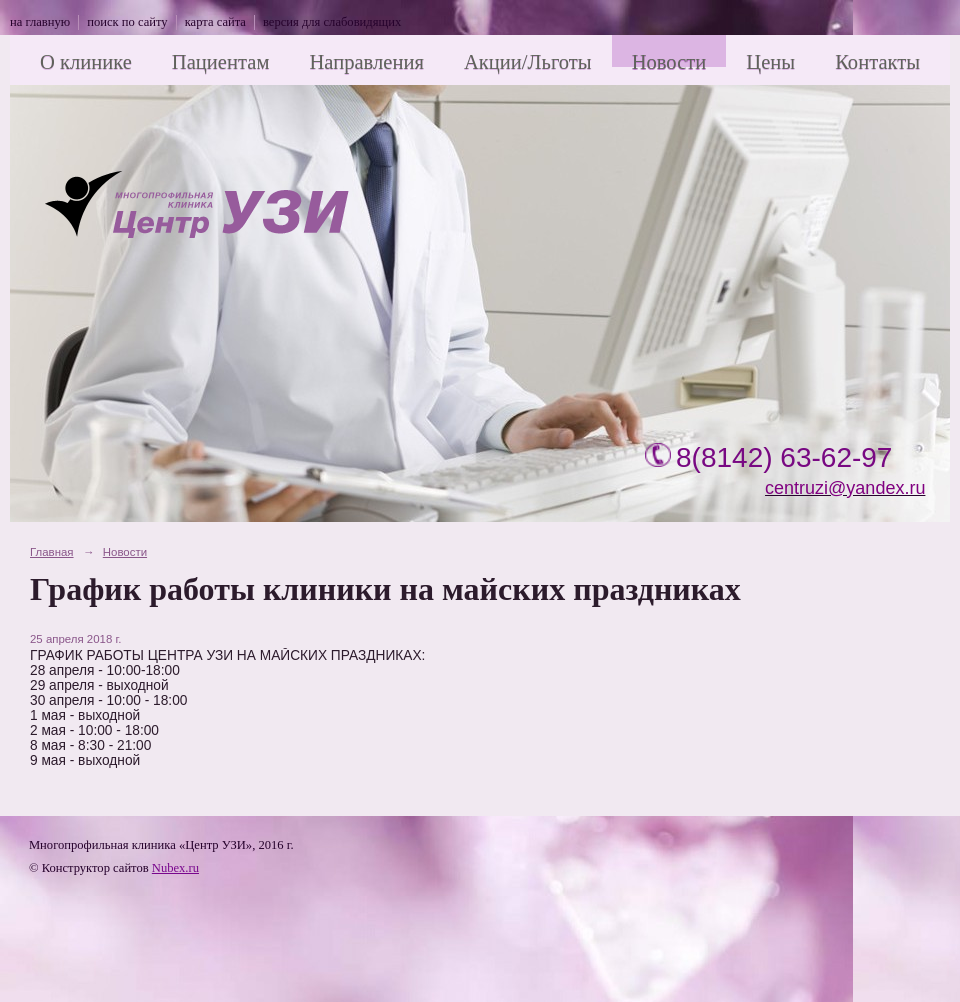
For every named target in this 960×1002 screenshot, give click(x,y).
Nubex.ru (175, 868)
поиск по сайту (127, 22)
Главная (52, 552)
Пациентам (221, 62)
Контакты (877, 62)
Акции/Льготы (528, 62)
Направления (366, 62)
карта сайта (215, 22)
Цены (770, 62)
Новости (669, 62)
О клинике (86, 62)
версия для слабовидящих (332, 22)
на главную (40, 22)
